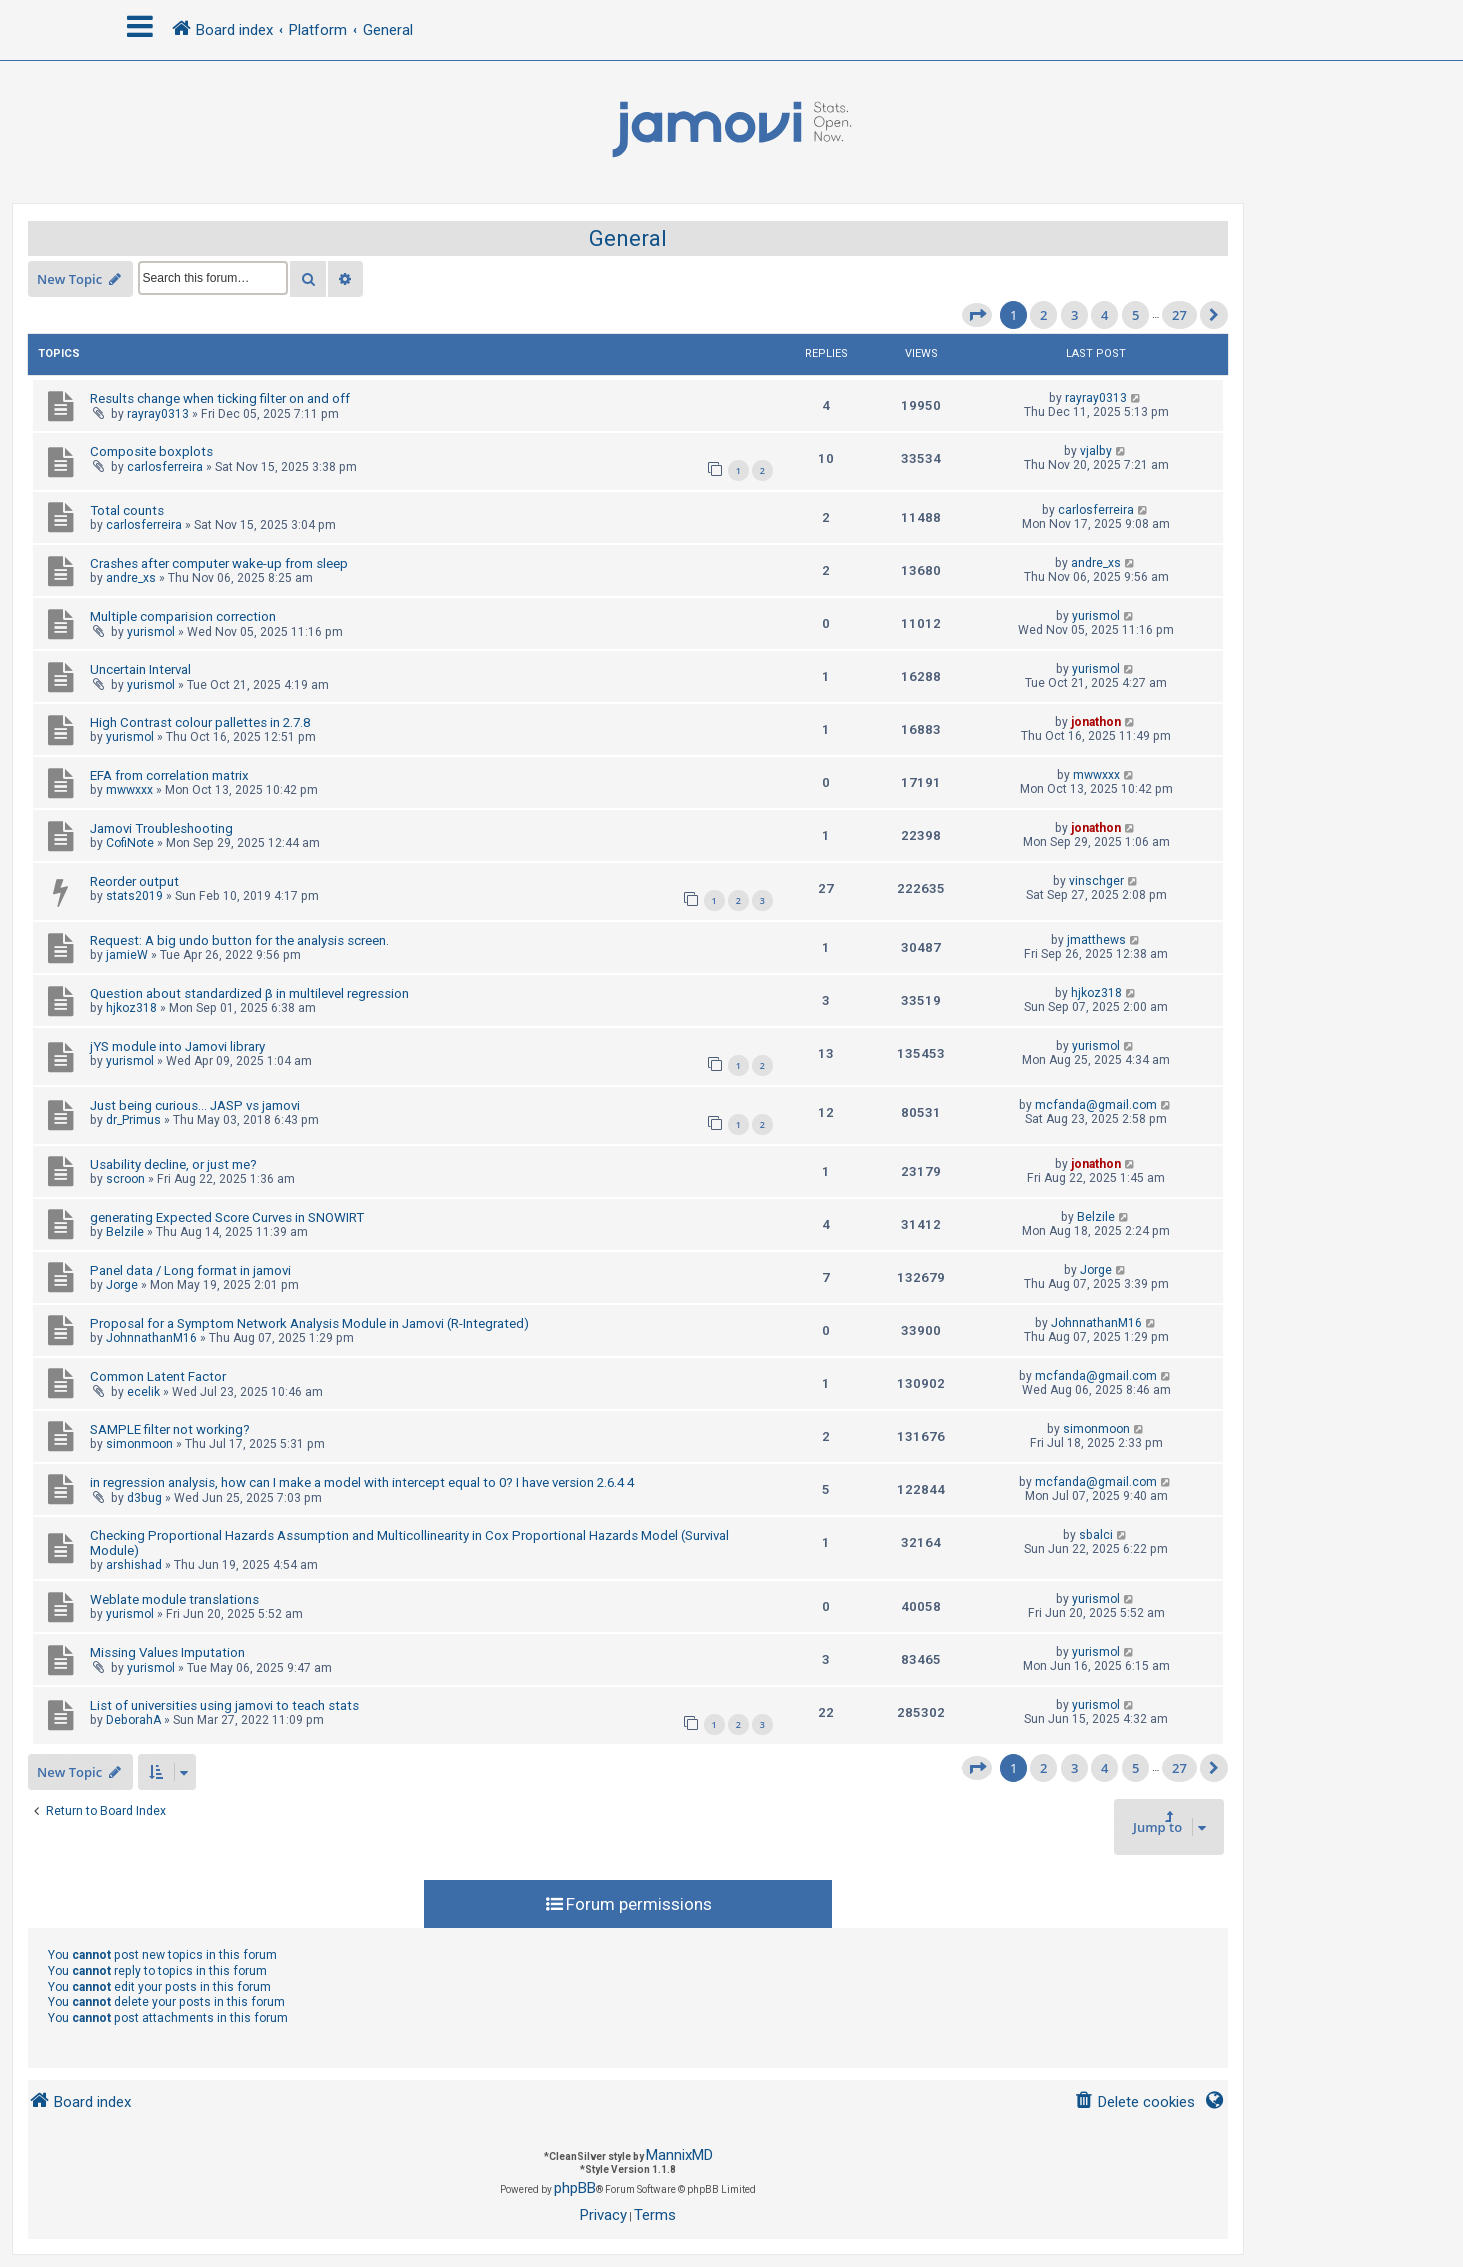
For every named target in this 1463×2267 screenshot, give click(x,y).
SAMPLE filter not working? (170, 1429)
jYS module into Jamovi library (177, 1046)
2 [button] (1043, 315)
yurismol (151, 632)
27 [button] (1179, 315)
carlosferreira (165, 467)
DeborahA (133, 1720)
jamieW (127, 955)
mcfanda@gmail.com (1096, 1105)
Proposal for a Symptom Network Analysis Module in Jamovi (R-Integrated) (309, 1323)
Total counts (127, 510)
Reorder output (134, 881)
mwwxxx (129, 790)
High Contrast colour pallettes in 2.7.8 (200, 722)
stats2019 (134, 896)
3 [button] (1074, 315)
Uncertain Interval (140, 669)
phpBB (575, 2188)
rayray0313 (158, 414)
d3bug (144, 1498)
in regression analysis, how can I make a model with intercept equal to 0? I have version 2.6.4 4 (362, 1482)
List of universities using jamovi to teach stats (224, 1705)
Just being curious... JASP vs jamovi (195, 1105)
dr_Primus (133, 1120)
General (628, 238)
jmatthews (1096, 940)
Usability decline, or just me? (173, 1164)
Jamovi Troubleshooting (161, 828)
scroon (125, 1179)
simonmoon (139, 1444)
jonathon (1096, 722)
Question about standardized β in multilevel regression (249, 993)
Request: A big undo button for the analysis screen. (239, 940)
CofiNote (130, 843)
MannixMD (679, 2155)
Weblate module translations (174, 1599)
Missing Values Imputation (167, 1652)
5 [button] (1135, 315)
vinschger (1096, 881)
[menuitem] (1134, 2102)
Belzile (125, 1232)
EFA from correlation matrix (169, 775)
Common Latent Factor (158, 1376)
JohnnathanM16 (151, 1338)
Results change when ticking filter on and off (220, 398)
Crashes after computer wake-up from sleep (219, 563)
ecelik (143, 1392)
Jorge (122, 1285)
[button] (977, 315)
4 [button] (1104, 315)
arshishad (134, 1565)
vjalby (1096, 451)
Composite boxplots (151, 451)
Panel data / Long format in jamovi (190, 1270)
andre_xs (131, 578)
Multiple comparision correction (183, 616)
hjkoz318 (131, 1008)
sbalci (1096, 1535)
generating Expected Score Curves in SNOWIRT (227, 1217)
